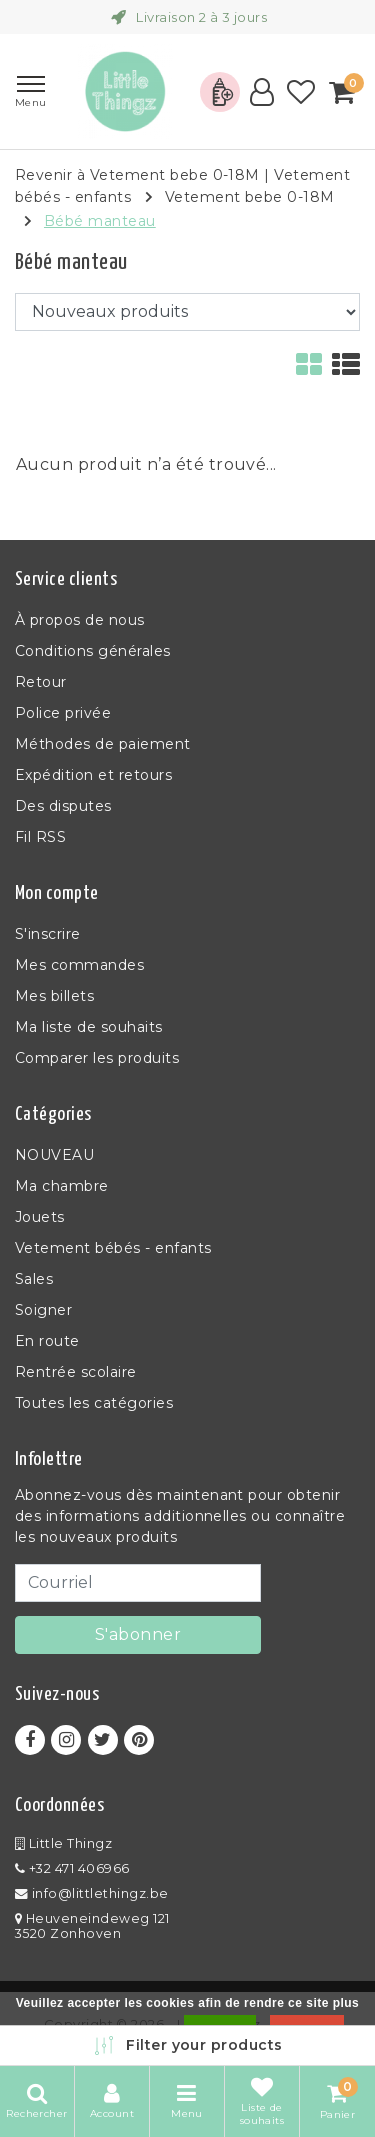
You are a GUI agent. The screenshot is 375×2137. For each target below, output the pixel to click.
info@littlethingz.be (92, 1893)
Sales (34, 1279)
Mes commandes (79, 965)
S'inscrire (48, 934)
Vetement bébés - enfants (113, 1248)
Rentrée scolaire (76, 1372)
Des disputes (63, 806)
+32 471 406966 (72, 1868)
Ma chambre (62, 1186)
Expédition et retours (93, 775)
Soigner (43, 1310)
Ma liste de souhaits (89, 1027)
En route (47, 1341)
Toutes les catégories (94, 1403)
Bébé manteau (100, 221)
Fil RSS (40, 837)
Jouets (40, 1217)
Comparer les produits (97, 1058)
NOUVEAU (54, 1155)
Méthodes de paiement (103, 744)
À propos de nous (80, 620)
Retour (41, 682)
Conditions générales (93, 651)
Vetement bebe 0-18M (250, 197)
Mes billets (54, 996)
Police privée (63, 713)
